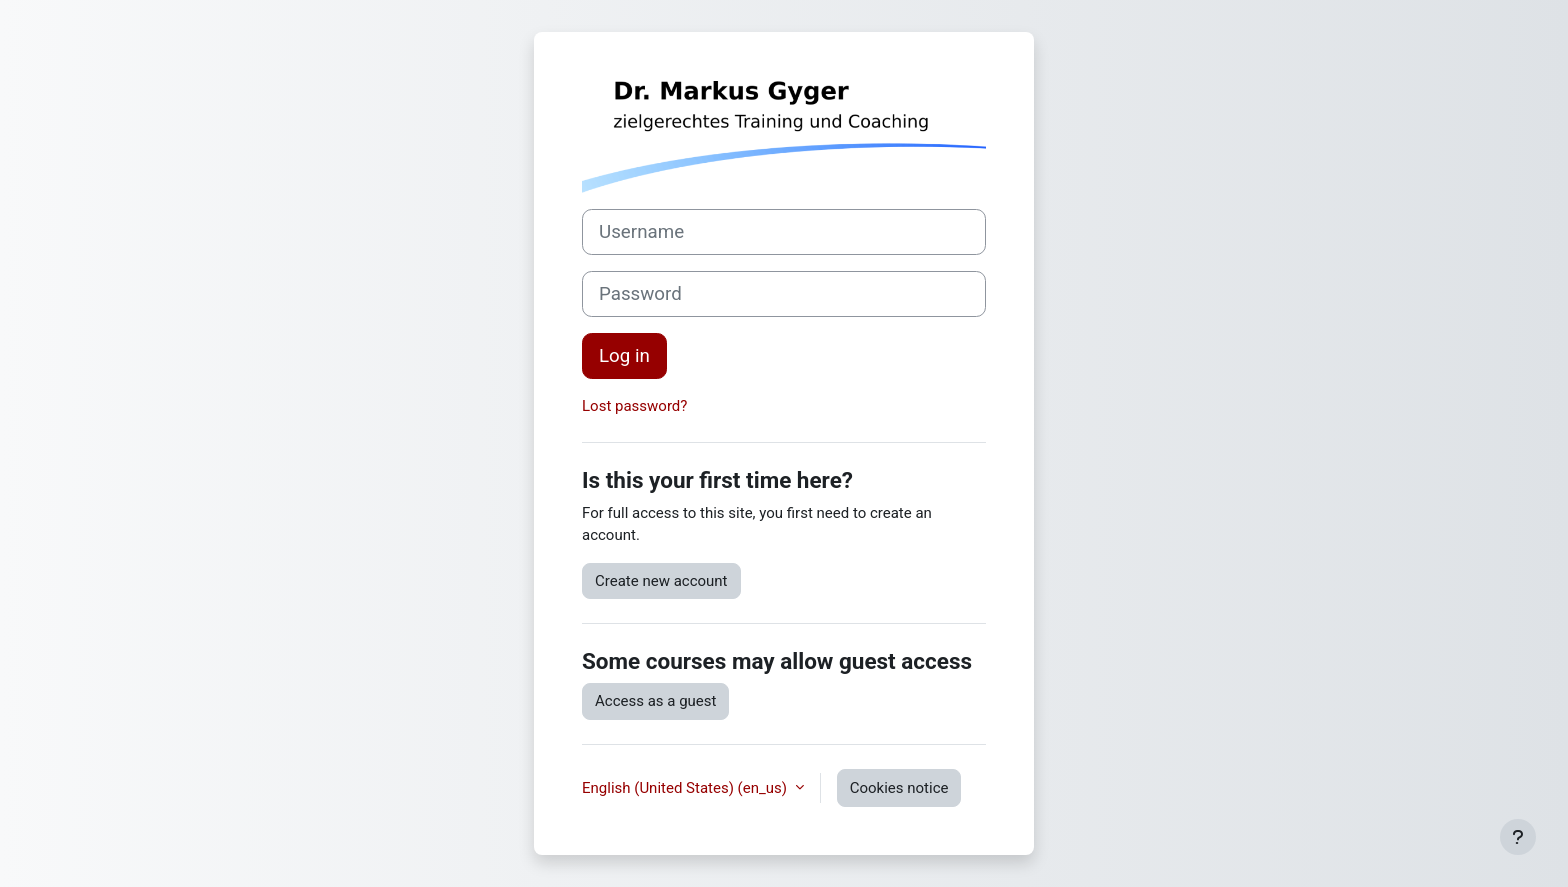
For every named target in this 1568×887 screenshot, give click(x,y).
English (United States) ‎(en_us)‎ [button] (686, 788)
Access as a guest (655, 701)
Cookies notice (899, 788)
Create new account (661, 581)
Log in (624, 356)
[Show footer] (1518, 837)
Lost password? (634, 406)
